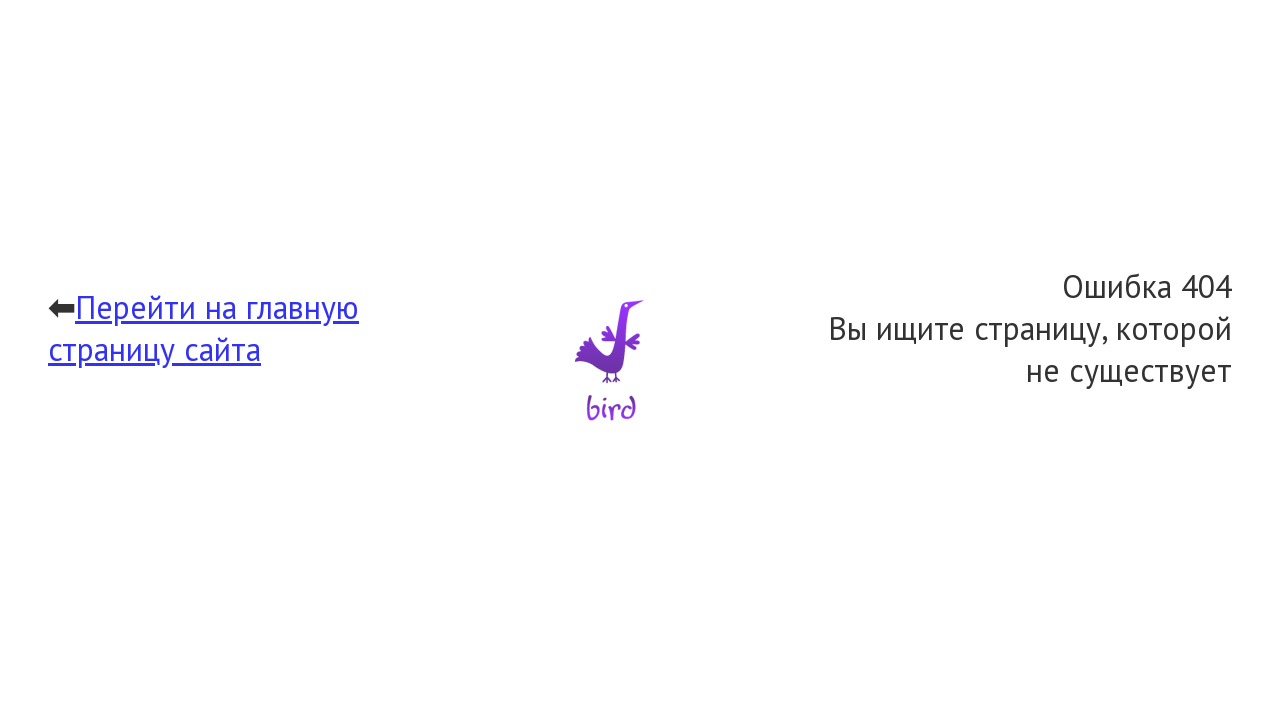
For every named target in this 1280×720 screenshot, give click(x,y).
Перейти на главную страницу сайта (203, 328)
